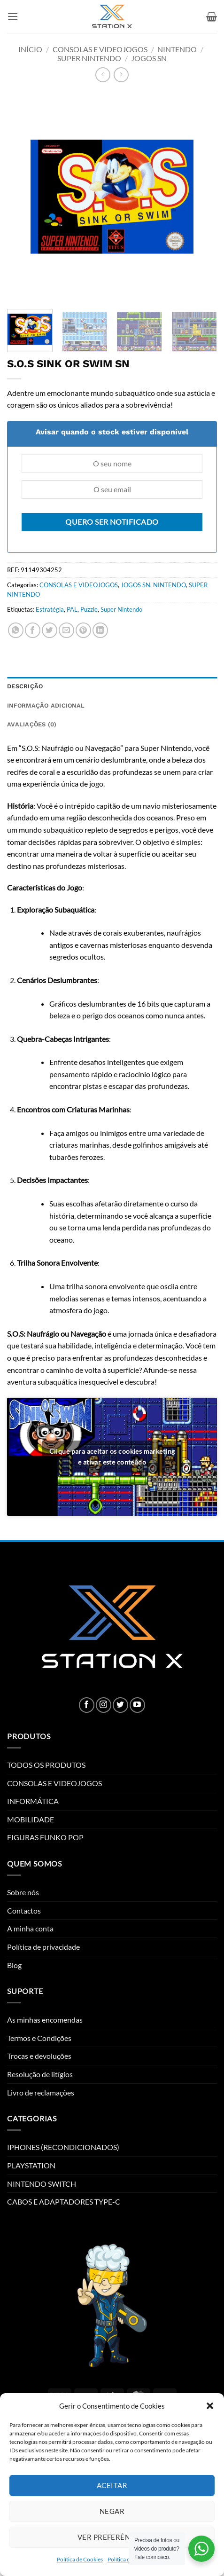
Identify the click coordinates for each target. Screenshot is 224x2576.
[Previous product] (121, 74)
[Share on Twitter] (49, 630)
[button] (210, 2406)
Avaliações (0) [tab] (32, 724)
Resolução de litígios (40, 2074)
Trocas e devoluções (39, 2055)
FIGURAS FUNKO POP (45, 1837)
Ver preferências (112, 2537)
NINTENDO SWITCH (41, 2183)
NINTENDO (177, 49)
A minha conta (30, 1928)
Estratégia (50, 609)
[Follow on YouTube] (137, 1705)
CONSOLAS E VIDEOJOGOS (100, 49)
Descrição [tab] (25, 686)
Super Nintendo (121, 609)
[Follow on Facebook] (86, 1705)
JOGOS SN (149, 58)
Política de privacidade (43, 1946)
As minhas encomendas (45, 2019)
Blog (14, 1965)
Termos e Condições (39, 2037)
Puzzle (89, 609)
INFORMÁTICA (33, 1800)
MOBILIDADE (30, 1819)
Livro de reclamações (40, 2092)
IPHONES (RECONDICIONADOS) (63, 2147)
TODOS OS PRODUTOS (46, 1764)
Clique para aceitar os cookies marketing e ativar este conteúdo (112, 1456)
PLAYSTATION (31, 2165)
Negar (112, 2511)
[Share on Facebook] (32, 630)
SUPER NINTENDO (89, 58)
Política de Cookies (80, 2559)
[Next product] (102, 74)
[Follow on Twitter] (120, 1705)
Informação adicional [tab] (46, 705)
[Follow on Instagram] (103, 1705)
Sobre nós (23, 1892)
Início (30, 49)
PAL (72, 609)
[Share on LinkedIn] (100, 630)
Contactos (24, 1910)
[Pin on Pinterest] (83, 630)
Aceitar (112, 2485)
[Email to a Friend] (66, 630)
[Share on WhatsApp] (15, 630)
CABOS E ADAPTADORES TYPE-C (63, 2201)
